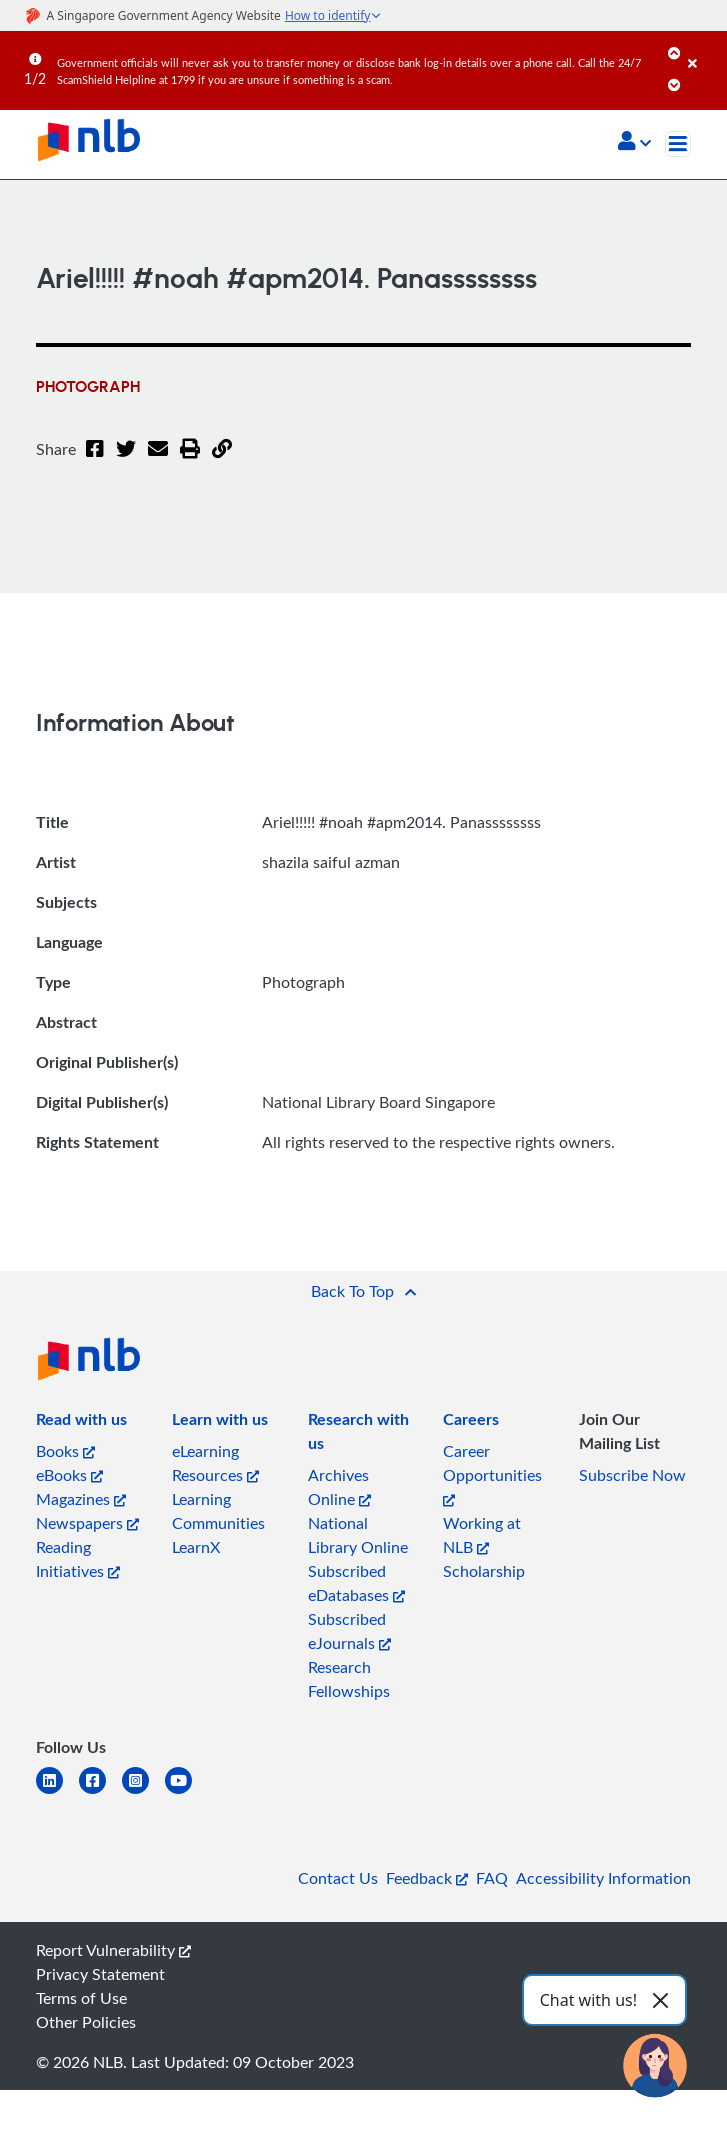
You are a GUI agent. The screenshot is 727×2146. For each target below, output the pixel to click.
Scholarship (484, 1571)
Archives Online (339, 1487)
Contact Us (338, 1878)
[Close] (704, 49)
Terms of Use (81, 1998)
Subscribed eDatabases (356, 1583)
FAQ (492, 1878)
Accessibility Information (603, 1878)
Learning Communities (218, 1511)
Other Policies (86, 2022)
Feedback (427, 1878)
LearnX (196, 1547)
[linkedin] (57, 1792)
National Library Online (358, 1535)
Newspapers (87, 1523)
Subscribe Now (632, 1475)
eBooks (69, 1475)
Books (65, 1451)
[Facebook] (95, 461)
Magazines (81, 1499)
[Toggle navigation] (678, 144)
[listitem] (81, 1423)
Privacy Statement (100, 1974)
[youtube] (186, 1792)
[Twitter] (126, 461)
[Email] (158, 461)
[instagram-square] (143, 1792)
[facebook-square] (100, 1792)
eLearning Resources (215, 1463)
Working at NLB (482, 1535)
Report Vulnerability (113, 1950)
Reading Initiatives (78, 1559)
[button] (634, 143)
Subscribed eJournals (349, 1631)
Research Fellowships (349, 1679)
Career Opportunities (492, 1473)
